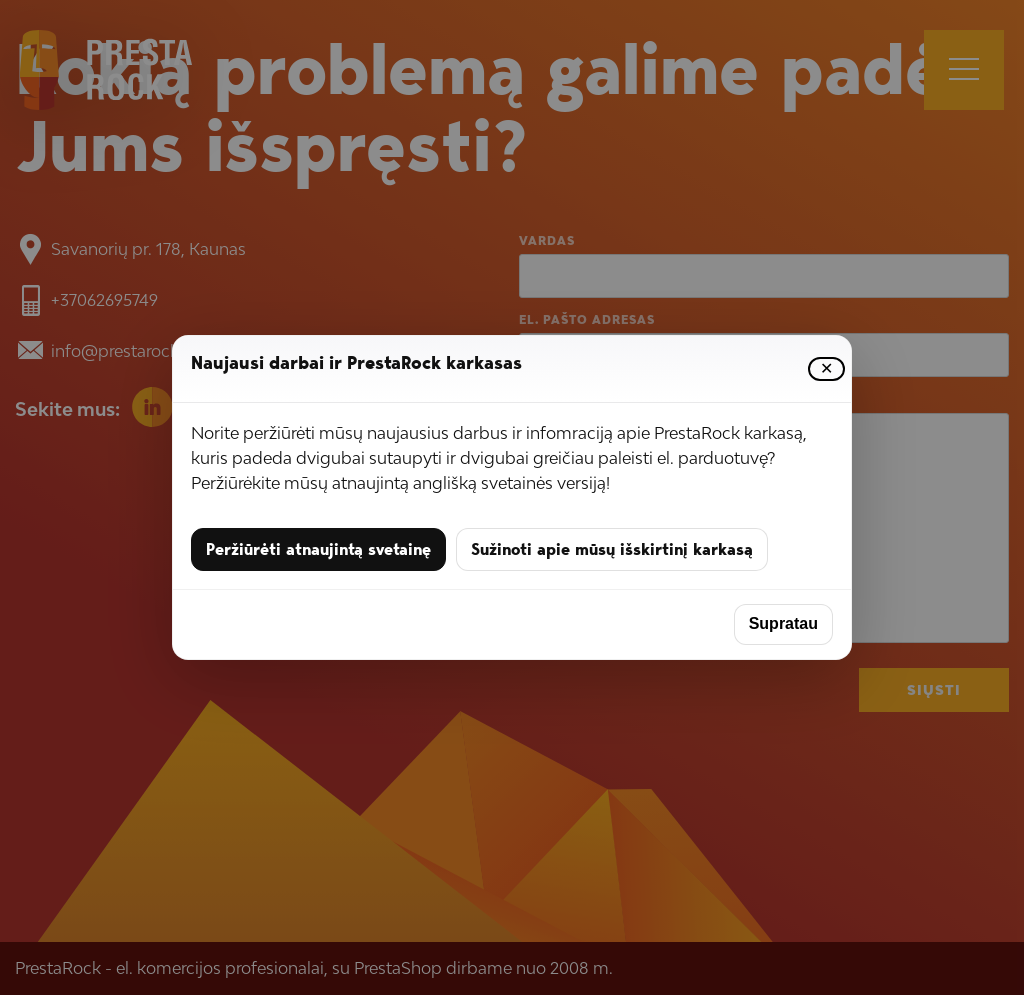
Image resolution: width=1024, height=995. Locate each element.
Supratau (783, 623)
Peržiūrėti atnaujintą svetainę (318, 549)
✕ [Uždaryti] (826, 369)
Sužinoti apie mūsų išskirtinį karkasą (612, 549)
